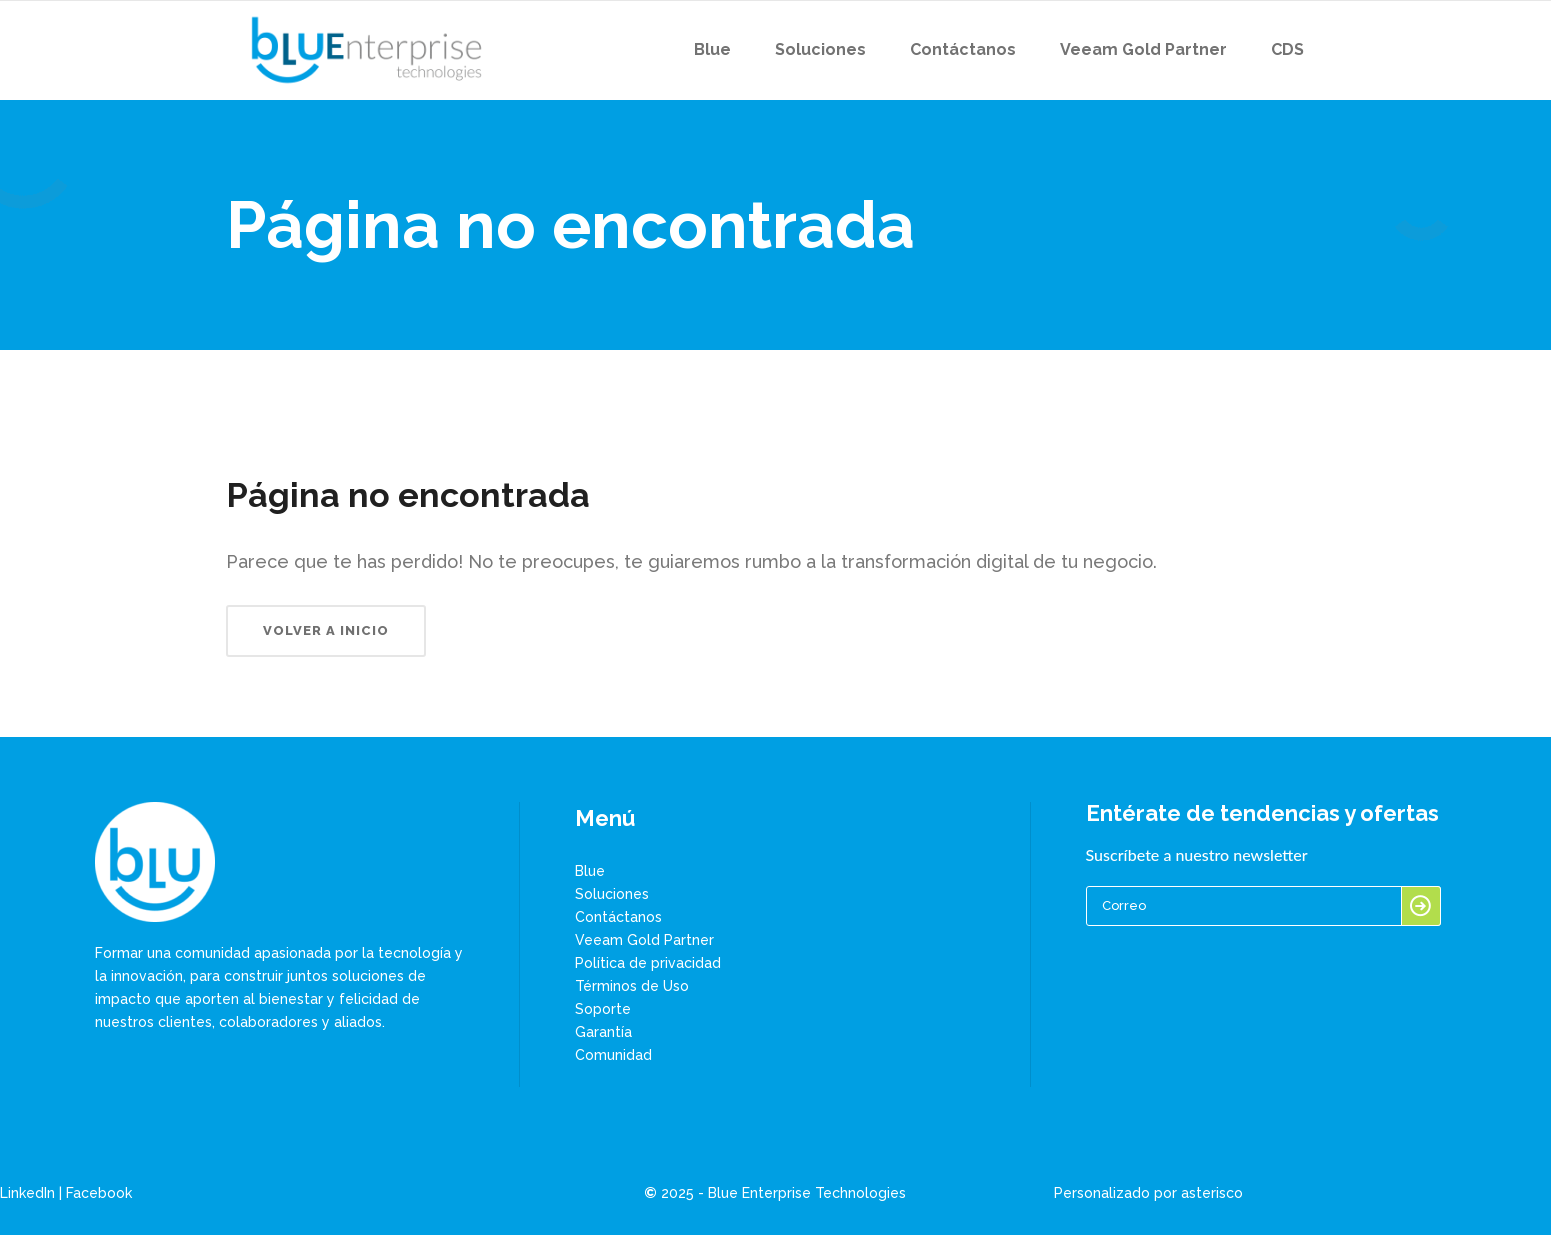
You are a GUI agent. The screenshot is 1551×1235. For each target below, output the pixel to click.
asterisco (1212, 1193)
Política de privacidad (648, 963)
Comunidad (613, 1055)
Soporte (603, 1009)
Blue (590, 871)
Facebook (99, 1193)
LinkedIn (27, 1193)
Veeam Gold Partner (644, 940)
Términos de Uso (632, 986)
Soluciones (612, 894)
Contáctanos (618, 917)
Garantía (603, 1032)
